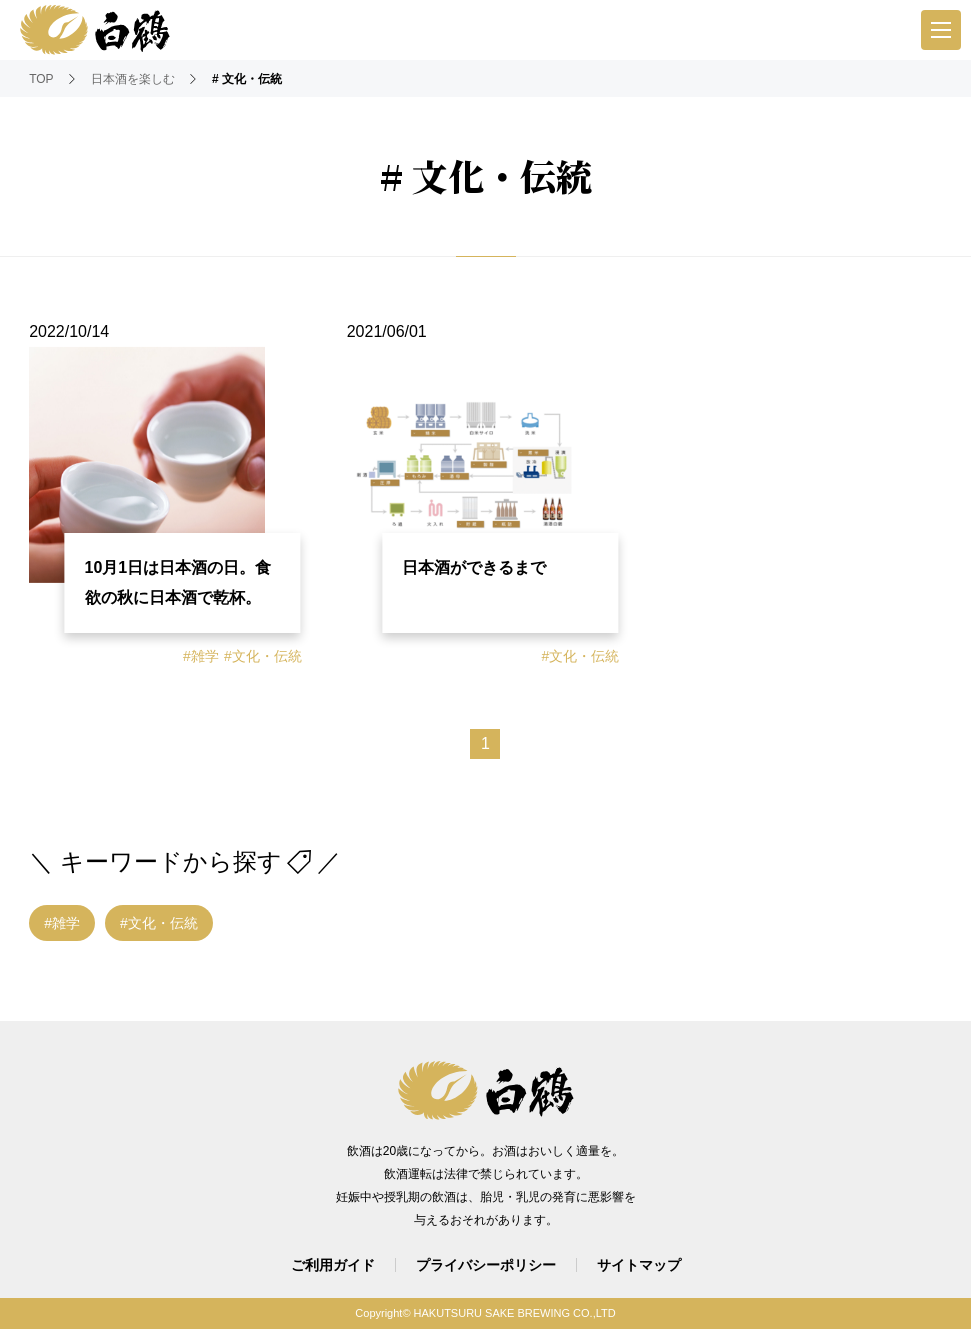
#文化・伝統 (263, 657)
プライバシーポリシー (486, 1266)
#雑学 (201, 657)
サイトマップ (639, 1266)
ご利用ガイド (333, 1266)
